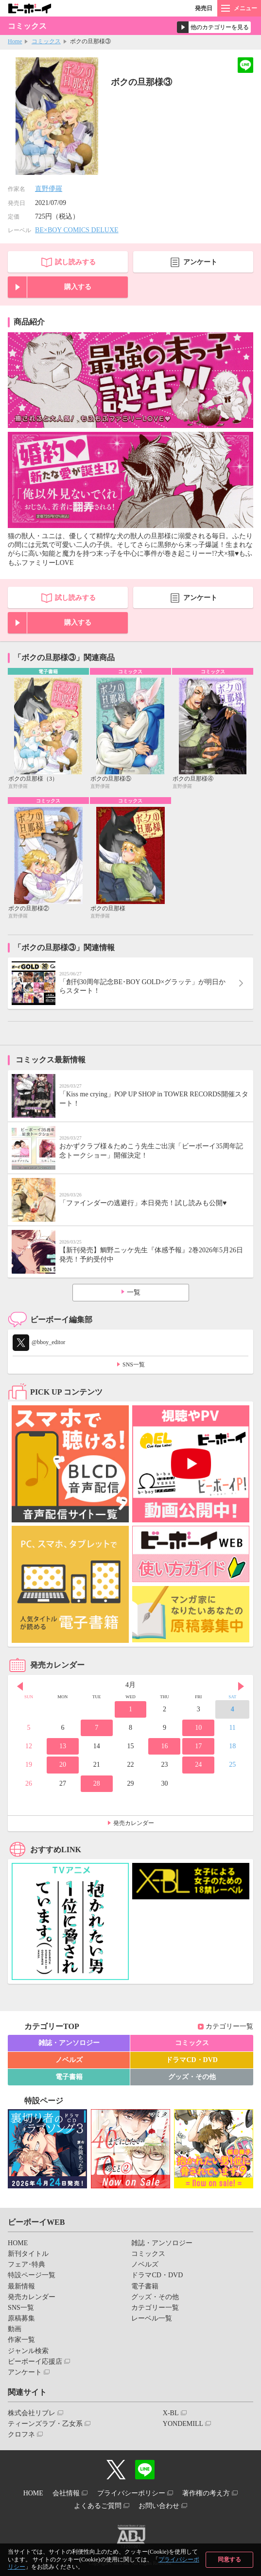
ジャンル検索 (28, 2350)
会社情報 (66, 2493)
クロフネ (21, 2434)
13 (62, 1746)
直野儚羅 (48, 188)
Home (15, 41)
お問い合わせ (159, 2505)
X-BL (171, 2413)
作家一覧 (21, 2339)
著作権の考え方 (206, 2493)
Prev (20, 1686)
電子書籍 (69, 2077)
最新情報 (21, 2286)
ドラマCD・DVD (192, 2060)
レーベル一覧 (151, 2318)
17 (198, 1746)
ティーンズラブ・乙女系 (45, 2423)
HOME (18, 2243)
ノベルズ (69, 2060)
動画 (14, 2329)
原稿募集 (21, 2318)
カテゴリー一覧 (229, 2026)
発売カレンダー (133, 1823)
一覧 (133, 1292)
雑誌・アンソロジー (69, 2043)
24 (198, 1764)
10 (198, 1727)
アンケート (200, 262)
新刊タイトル (28, 2253)
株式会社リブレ (31, 2413)
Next (241, 1686)
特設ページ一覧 (31, 2275)
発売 (203, 8)
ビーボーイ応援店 (35, 2361)
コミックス (46, 41)
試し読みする (75, 262)
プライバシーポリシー (131, 2493)
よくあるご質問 (98, 2505)
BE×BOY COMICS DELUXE (77, 230)
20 (62, 1764)
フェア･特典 (26, 2264)
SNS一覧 (133, 1364)
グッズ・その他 (192, 2077)
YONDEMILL (183, 2423)
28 (96, 1783)
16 (164, 1746)
